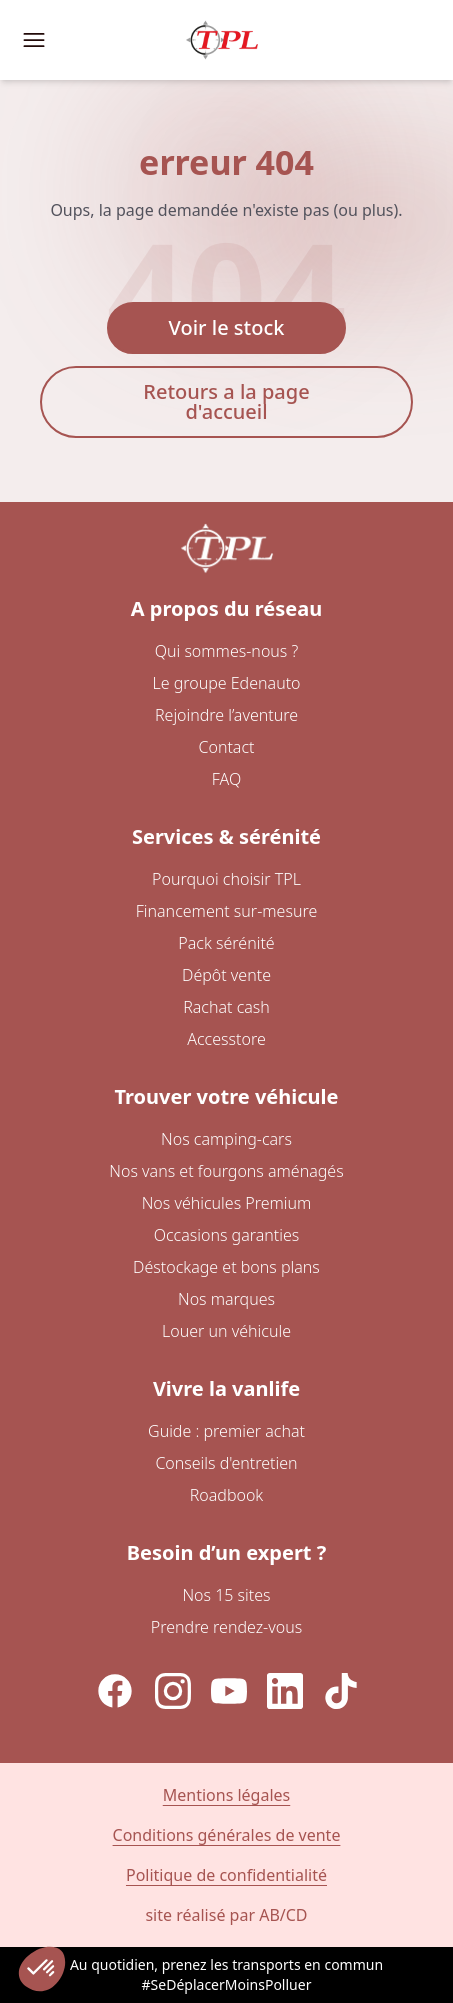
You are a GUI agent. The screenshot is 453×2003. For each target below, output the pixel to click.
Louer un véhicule (226, 1331)
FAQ (226, 779)
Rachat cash (226, 1007)
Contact (226, 747)
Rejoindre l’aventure (226, 715)
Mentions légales (227, 1795)
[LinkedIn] (285, 1691)
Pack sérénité (226, 943)
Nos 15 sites (226, 1595)
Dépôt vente (226, 975)
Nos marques (226, 1299)
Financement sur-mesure (227, 911)
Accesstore (226, 1039)
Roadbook (227, 1495)
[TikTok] (341, 1691)
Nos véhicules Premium (227, 1203)
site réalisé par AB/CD (226, 1915)
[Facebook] (115, 1691)
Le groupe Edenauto (226, 683)
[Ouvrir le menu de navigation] (34, 40)
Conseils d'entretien (226, 1463)
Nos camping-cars (226, 1139)
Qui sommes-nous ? (227, 651)
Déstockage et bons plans (226, 1267)
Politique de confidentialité (226, 1875)
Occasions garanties (227, 1235)
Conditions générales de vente (227, 1835)
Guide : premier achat (226, 1431)
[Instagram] (173, 1691)
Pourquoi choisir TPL (226, 879)
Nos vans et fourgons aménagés (226, 1171)
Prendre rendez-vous (226, 1627)
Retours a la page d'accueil (226, 401)
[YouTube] (229, 1691)
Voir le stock (227, 327)
